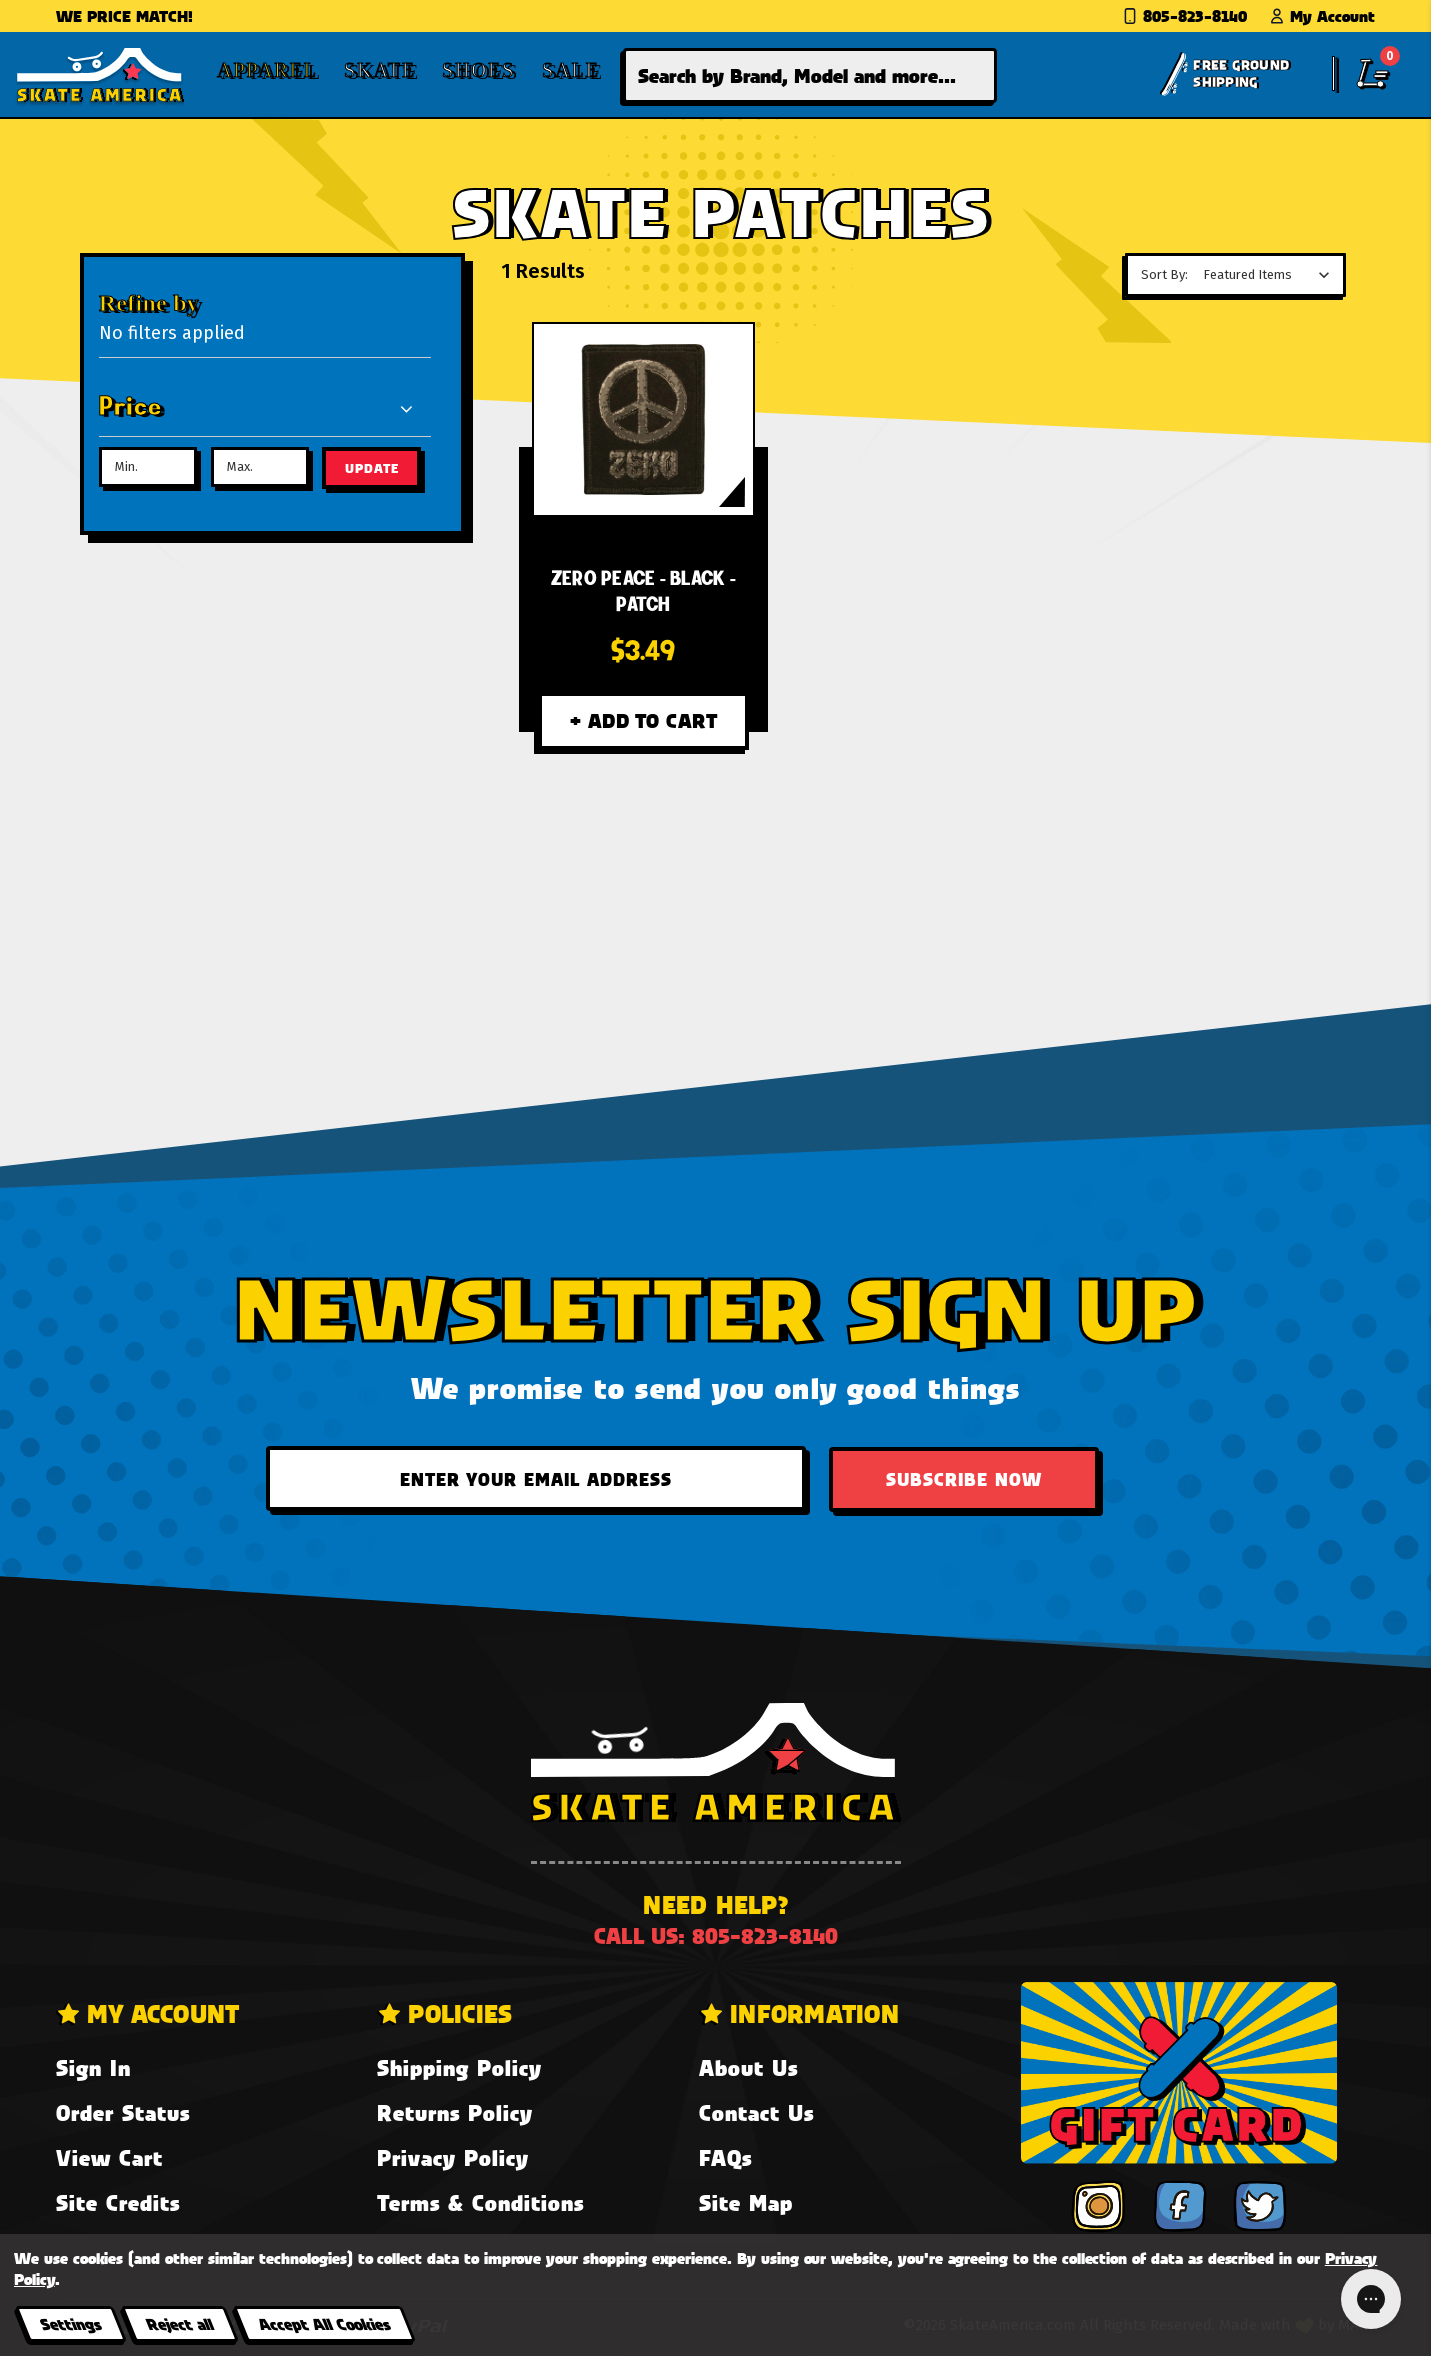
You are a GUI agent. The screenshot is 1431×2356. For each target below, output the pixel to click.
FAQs (725, 2157)
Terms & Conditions (480, 2202)
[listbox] (1271, 275)
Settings (70, 2323)
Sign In (93, 2067)
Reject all (179, 2323)
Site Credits (118, 2202)
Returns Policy (455, 2112)
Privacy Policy (453, 2157)
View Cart (109, 2157)
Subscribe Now (964, 1479)
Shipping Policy (459, 2067)
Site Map (746, 2202)
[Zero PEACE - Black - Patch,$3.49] (643, 419)
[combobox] (810, 75)
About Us (748, 2067)
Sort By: (1164, 274)
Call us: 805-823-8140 (716, 1935)
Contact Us (756, 2112)
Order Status (123, 2112)
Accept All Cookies (324, 2323)
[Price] (257, 408)
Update (372, 468)
